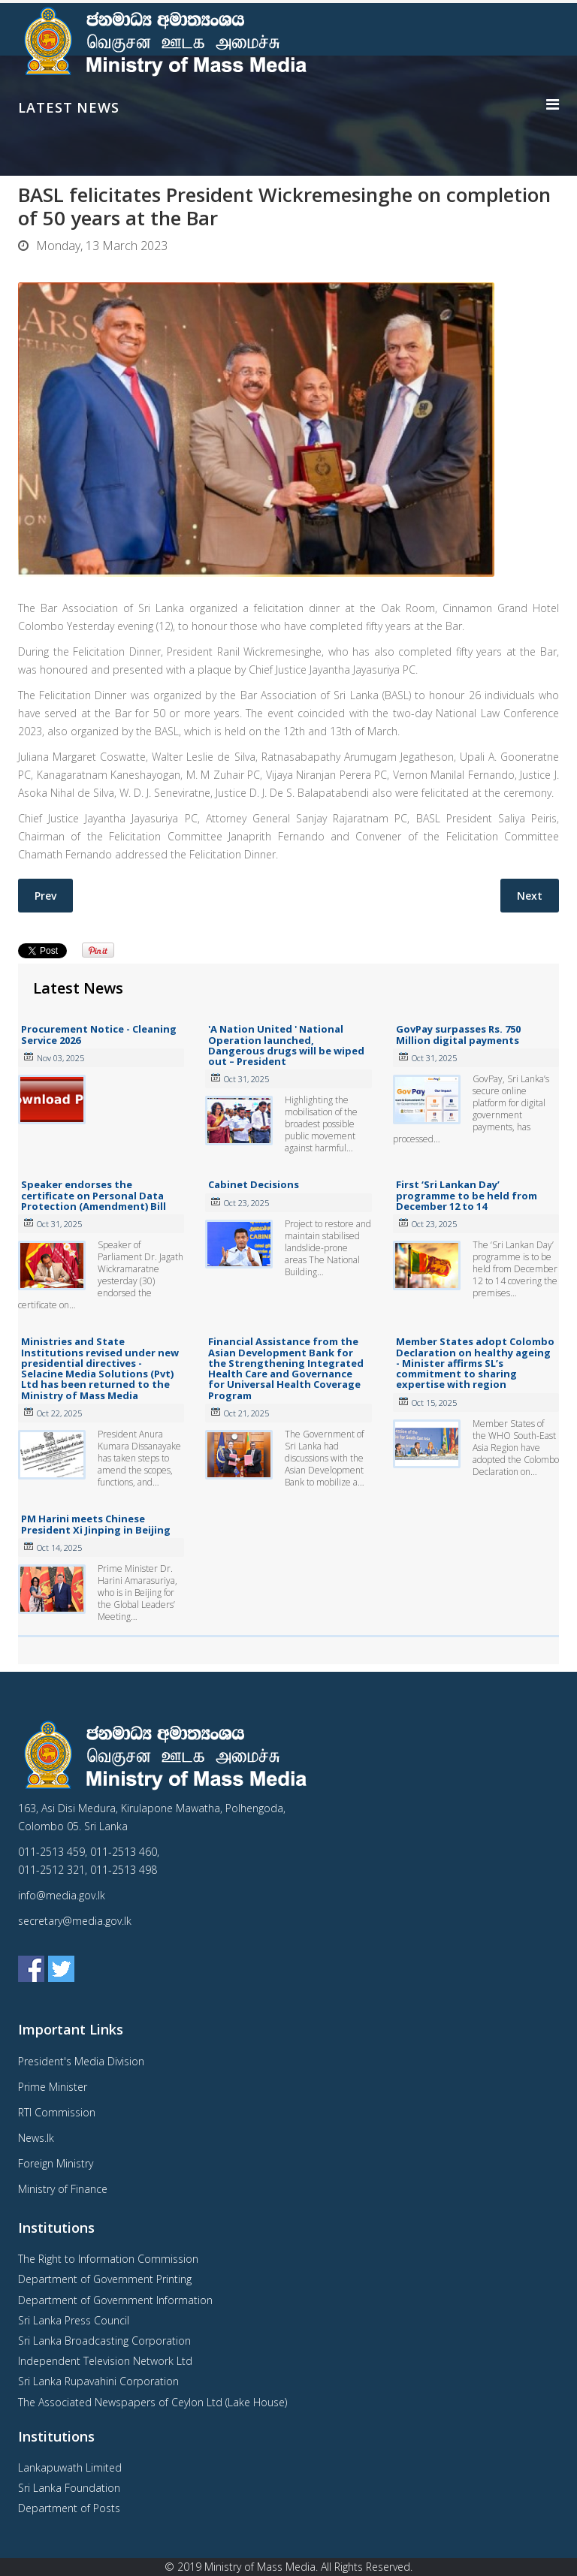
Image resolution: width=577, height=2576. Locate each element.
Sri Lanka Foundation (69, 2488)
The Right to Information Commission (108, 2259)
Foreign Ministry (55, 2163)
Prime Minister (52, 2087)
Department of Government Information (115, 2300)
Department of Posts (69, 2508)
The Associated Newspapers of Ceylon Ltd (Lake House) (152, 2402)
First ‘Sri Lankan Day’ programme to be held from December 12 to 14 (466, 1195)
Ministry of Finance (62, 2189)
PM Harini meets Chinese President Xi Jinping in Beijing (96, 1524)
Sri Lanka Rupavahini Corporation (98, 2381)
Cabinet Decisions (253, 1184)
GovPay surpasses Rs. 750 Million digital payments (458, 1034)
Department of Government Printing (105, 2279)
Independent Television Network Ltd (105, 2361)
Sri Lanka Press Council (73, 2320)
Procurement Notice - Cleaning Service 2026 (99, 1034)
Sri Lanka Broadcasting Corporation (104, 2340)
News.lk (36, 2138)
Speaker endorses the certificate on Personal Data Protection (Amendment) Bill (93, 1195)
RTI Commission (56, 2112)
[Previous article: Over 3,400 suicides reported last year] (45, 895)
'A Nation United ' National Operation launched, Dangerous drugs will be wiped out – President (286, 1045)
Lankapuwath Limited (70, 2467)
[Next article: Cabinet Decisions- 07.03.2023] (529, 895)
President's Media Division (81, 2061)
